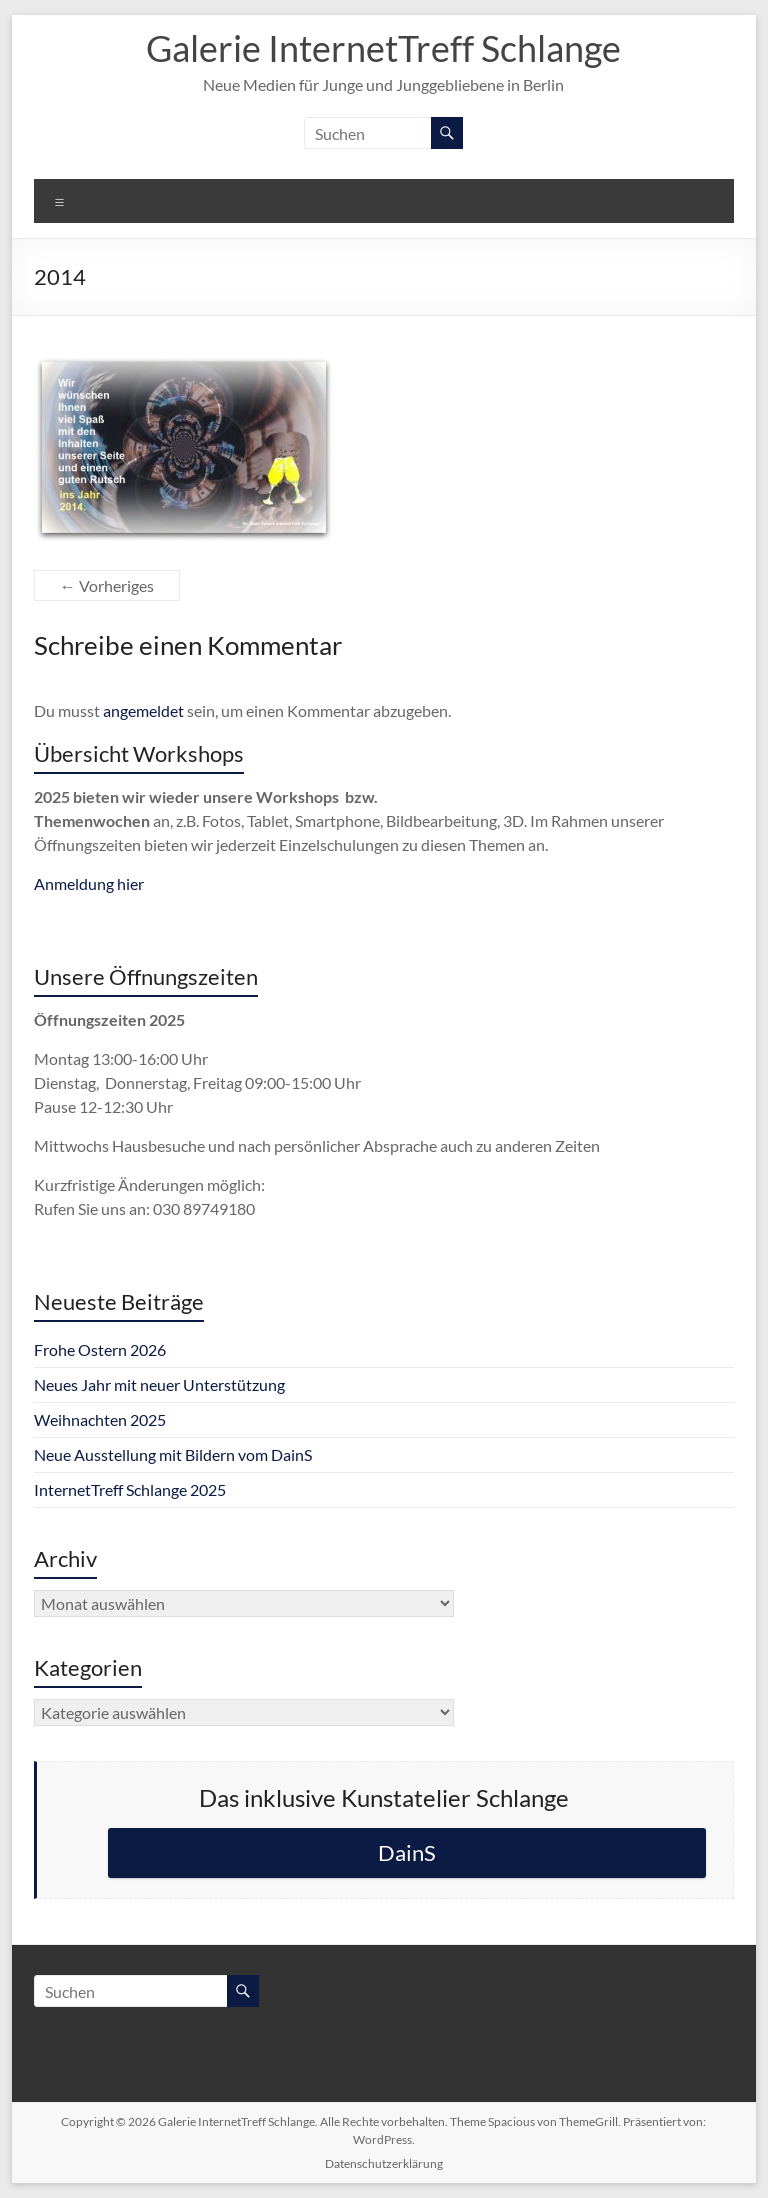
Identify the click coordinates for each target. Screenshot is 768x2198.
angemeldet (143, 710)
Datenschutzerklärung (384, 2163)
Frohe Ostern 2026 (100, 1349)
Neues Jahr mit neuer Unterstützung (159, 1384)
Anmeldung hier (89, 883)
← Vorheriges (107, 585)
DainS (407, 1852)
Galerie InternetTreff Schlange (383, 48)
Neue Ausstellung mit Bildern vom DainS (173, 1454)
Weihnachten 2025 (100, 1419)
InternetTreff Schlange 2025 (130, 1489)
